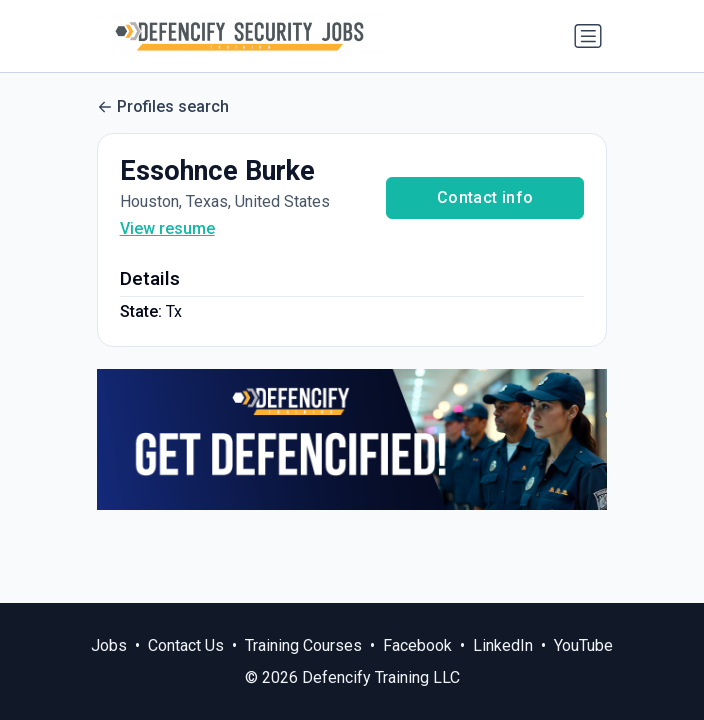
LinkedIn (503, 645)
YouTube (583, 645)
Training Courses (303, 645)
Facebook (417, 645)
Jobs (109, 645)
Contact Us (186, 645)
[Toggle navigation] (588, 36)
